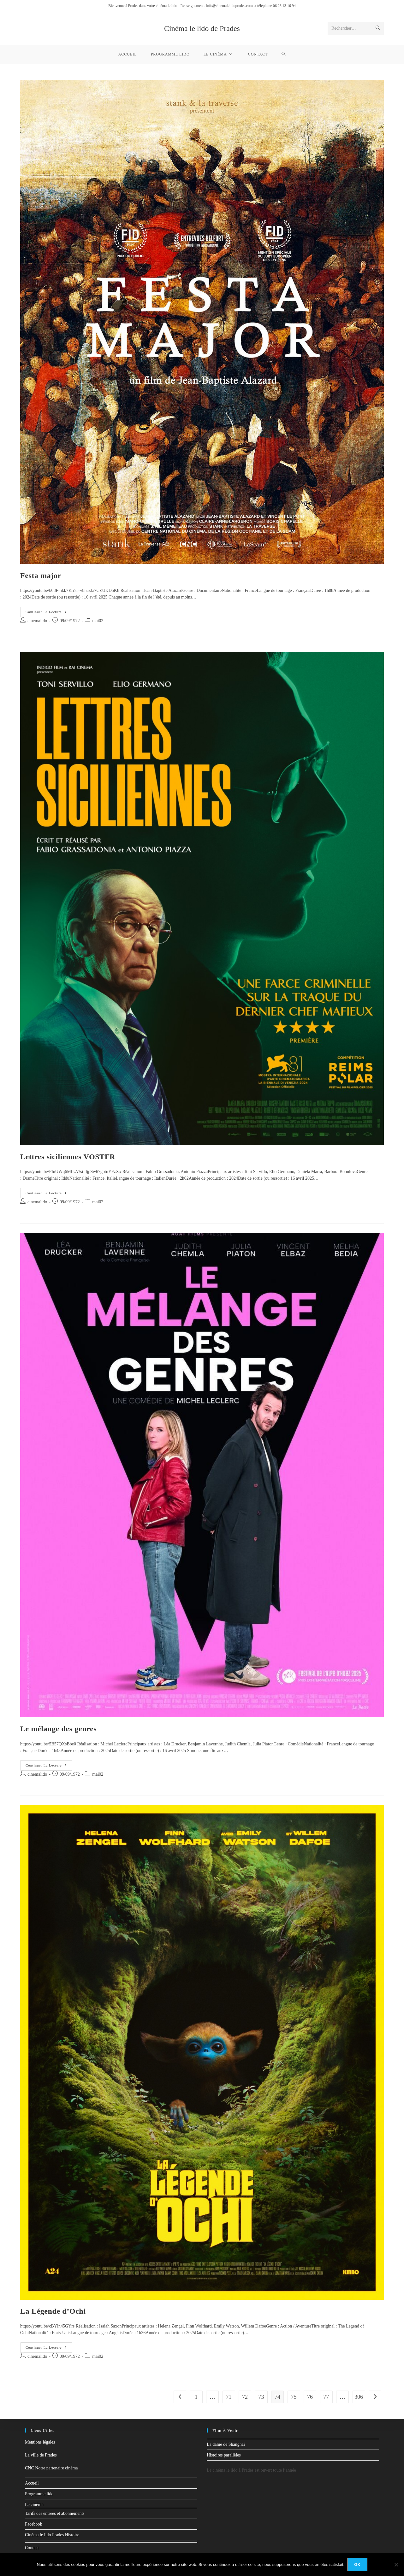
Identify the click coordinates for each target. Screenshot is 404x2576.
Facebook (33, 2524)
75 (294, 2397)
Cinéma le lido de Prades (202, 28)
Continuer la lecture (49, 610)
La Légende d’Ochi (53, 2311)
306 (358, 2397)
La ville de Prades (41, 2455)
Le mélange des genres (58, 1729)
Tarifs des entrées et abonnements (55, 2513)
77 (326, 2397)
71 (229, 2397)
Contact (32, 2547)
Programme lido (39, 2493)
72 (245, 2397)
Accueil (32, 2483)
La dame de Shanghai (226, 2444)
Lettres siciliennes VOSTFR (67, 1157)
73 (261, 2397)
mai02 (97, 620)
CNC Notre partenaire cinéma (51, 2468)
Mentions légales (40, 2442)
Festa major (40, 575)
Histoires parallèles (224, 2455)
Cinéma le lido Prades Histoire (52, 2534)
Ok (357, 2564)
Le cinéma (34, 2504)
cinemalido (37, 620)
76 (310, 2397)
